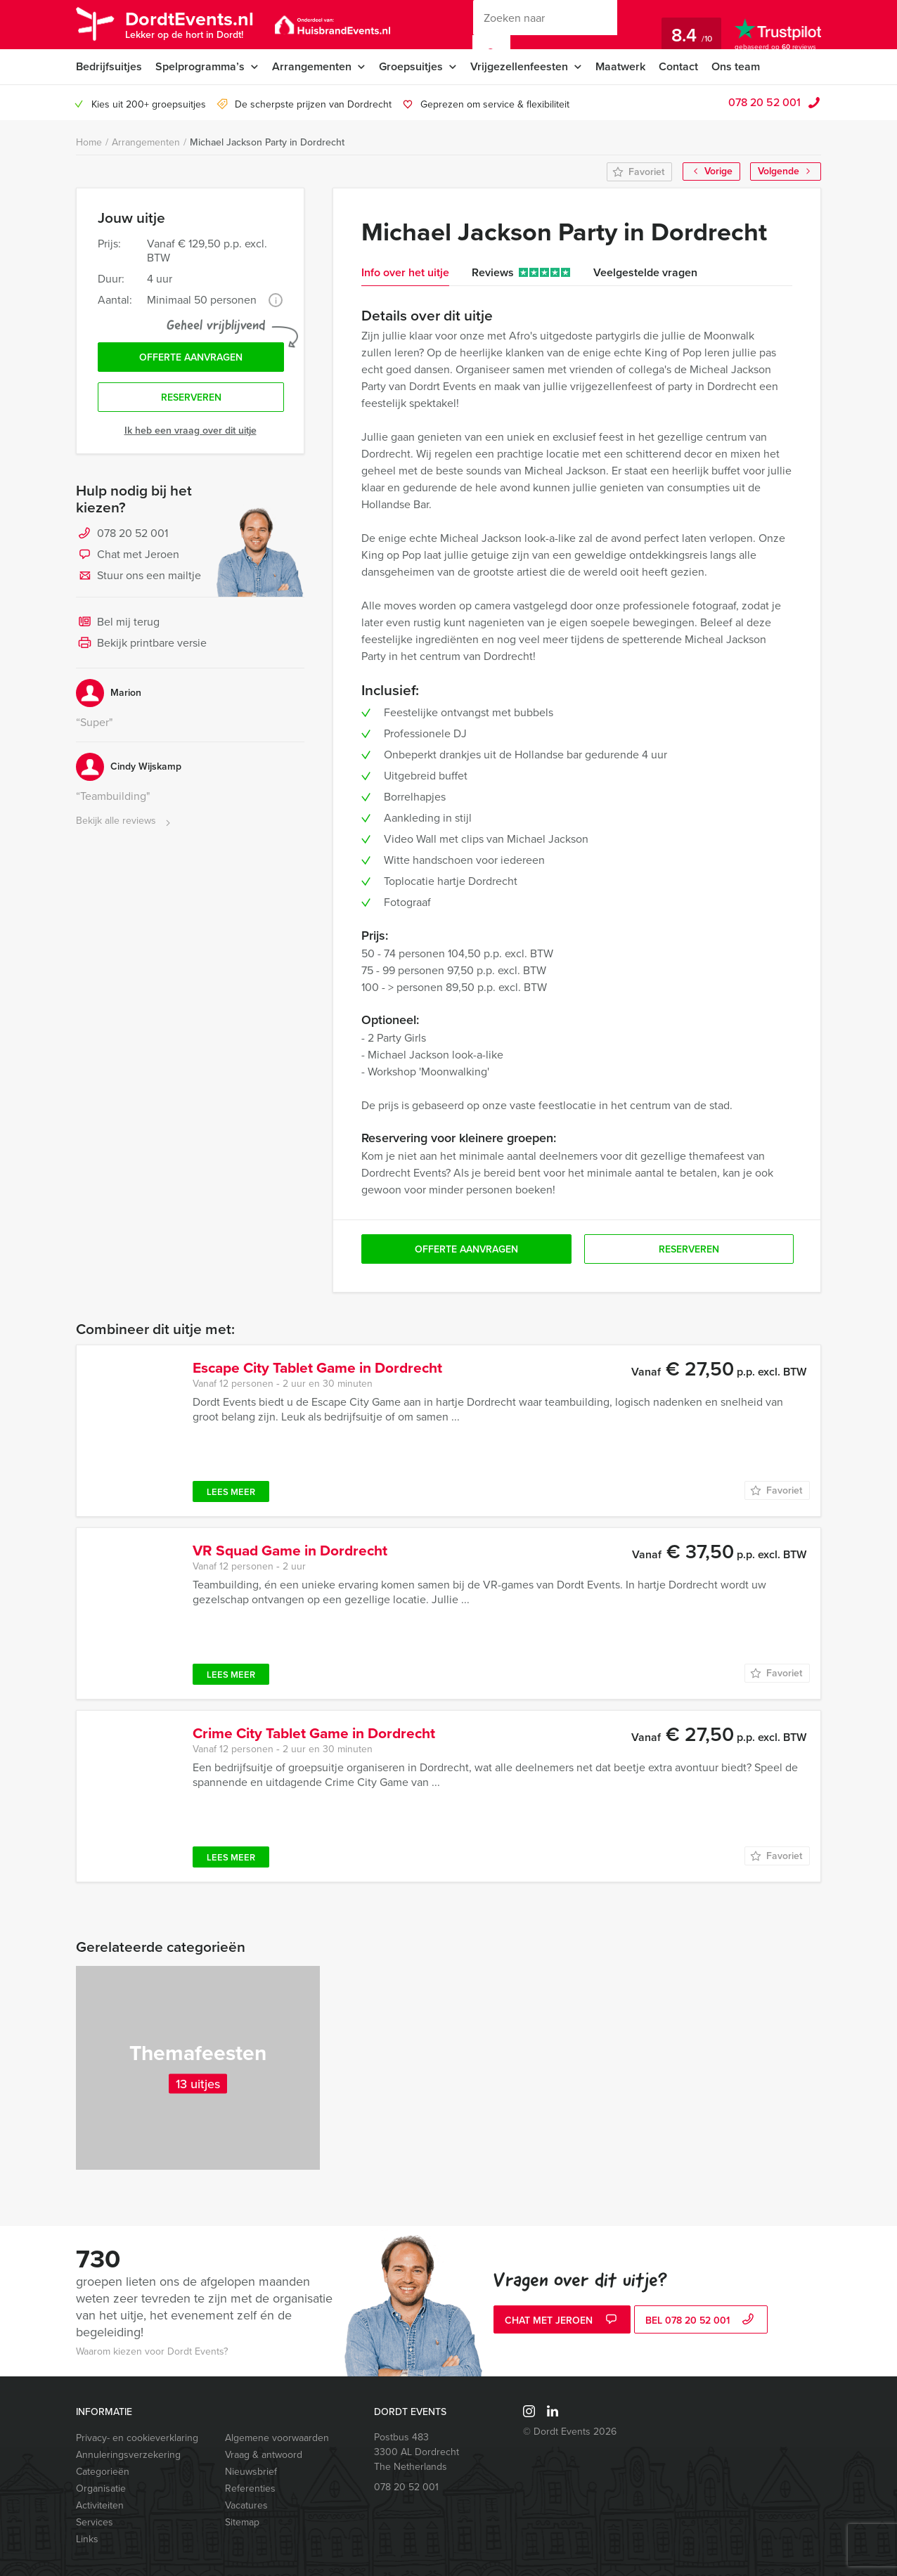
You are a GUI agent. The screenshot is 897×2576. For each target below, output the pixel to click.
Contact (678, 66)
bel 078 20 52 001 (701, 2320)
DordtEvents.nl (189, 23)
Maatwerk (620, 66)
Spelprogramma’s (200, 66)
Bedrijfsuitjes (109, 66)
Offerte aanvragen (191, 357)
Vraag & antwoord (263, 2454)
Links (87, 2539)
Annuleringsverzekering (128, 2454)
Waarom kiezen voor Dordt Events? (152, 2351)
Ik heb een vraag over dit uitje (190, 430)
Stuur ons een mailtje (138, 576)
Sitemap (242, 2522)
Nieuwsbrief (251, 2471)
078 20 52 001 (764, 102)
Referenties (250, 2488)
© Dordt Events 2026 (570, 2431)
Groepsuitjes (411, 66)
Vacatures (246, 2505)
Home (89, 142)
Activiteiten (100, 2505)
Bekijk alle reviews (125, 821)
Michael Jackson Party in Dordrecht (267, 142)
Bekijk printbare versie (141, 644)
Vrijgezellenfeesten (519, 66)
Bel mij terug (118, 623)
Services (94, 2522)
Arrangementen (311, 66)
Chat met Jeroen (127, 555)
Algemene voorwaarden (277, 2438)
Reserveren (191, 397)
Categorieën (102, 2471)
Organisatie (101, 2488)
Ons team (735, 66)
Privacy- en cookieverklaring (137, 2438)
